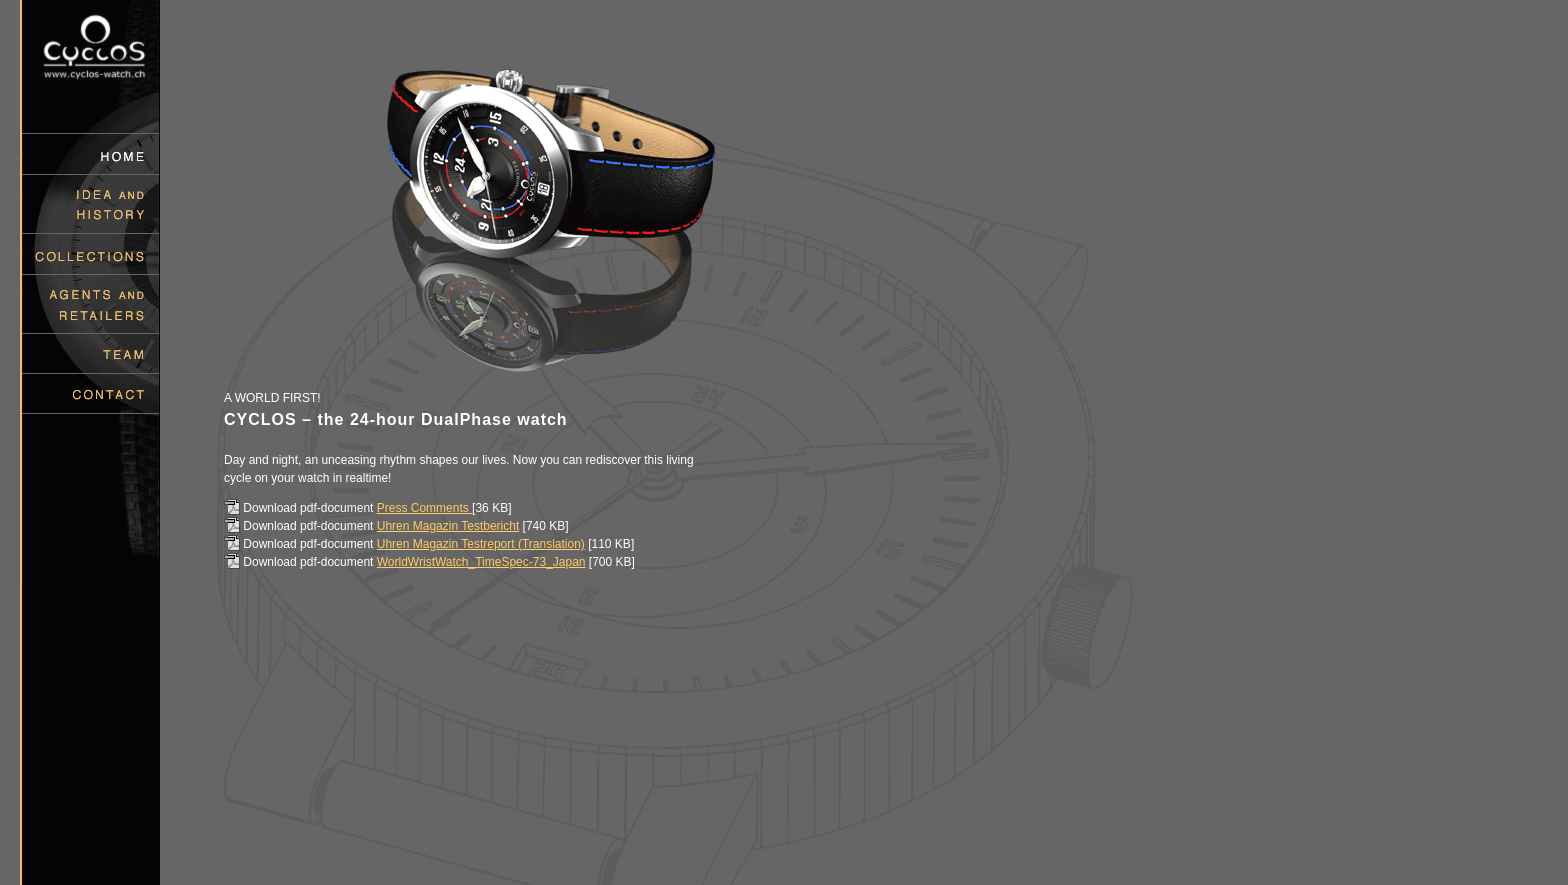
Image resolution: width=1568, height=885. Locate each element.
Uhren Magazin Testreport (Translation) (481, 544)
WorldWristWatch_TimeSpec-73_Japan (481, 562)
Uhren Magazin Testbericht (448, 526)
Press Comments (424, 508)
